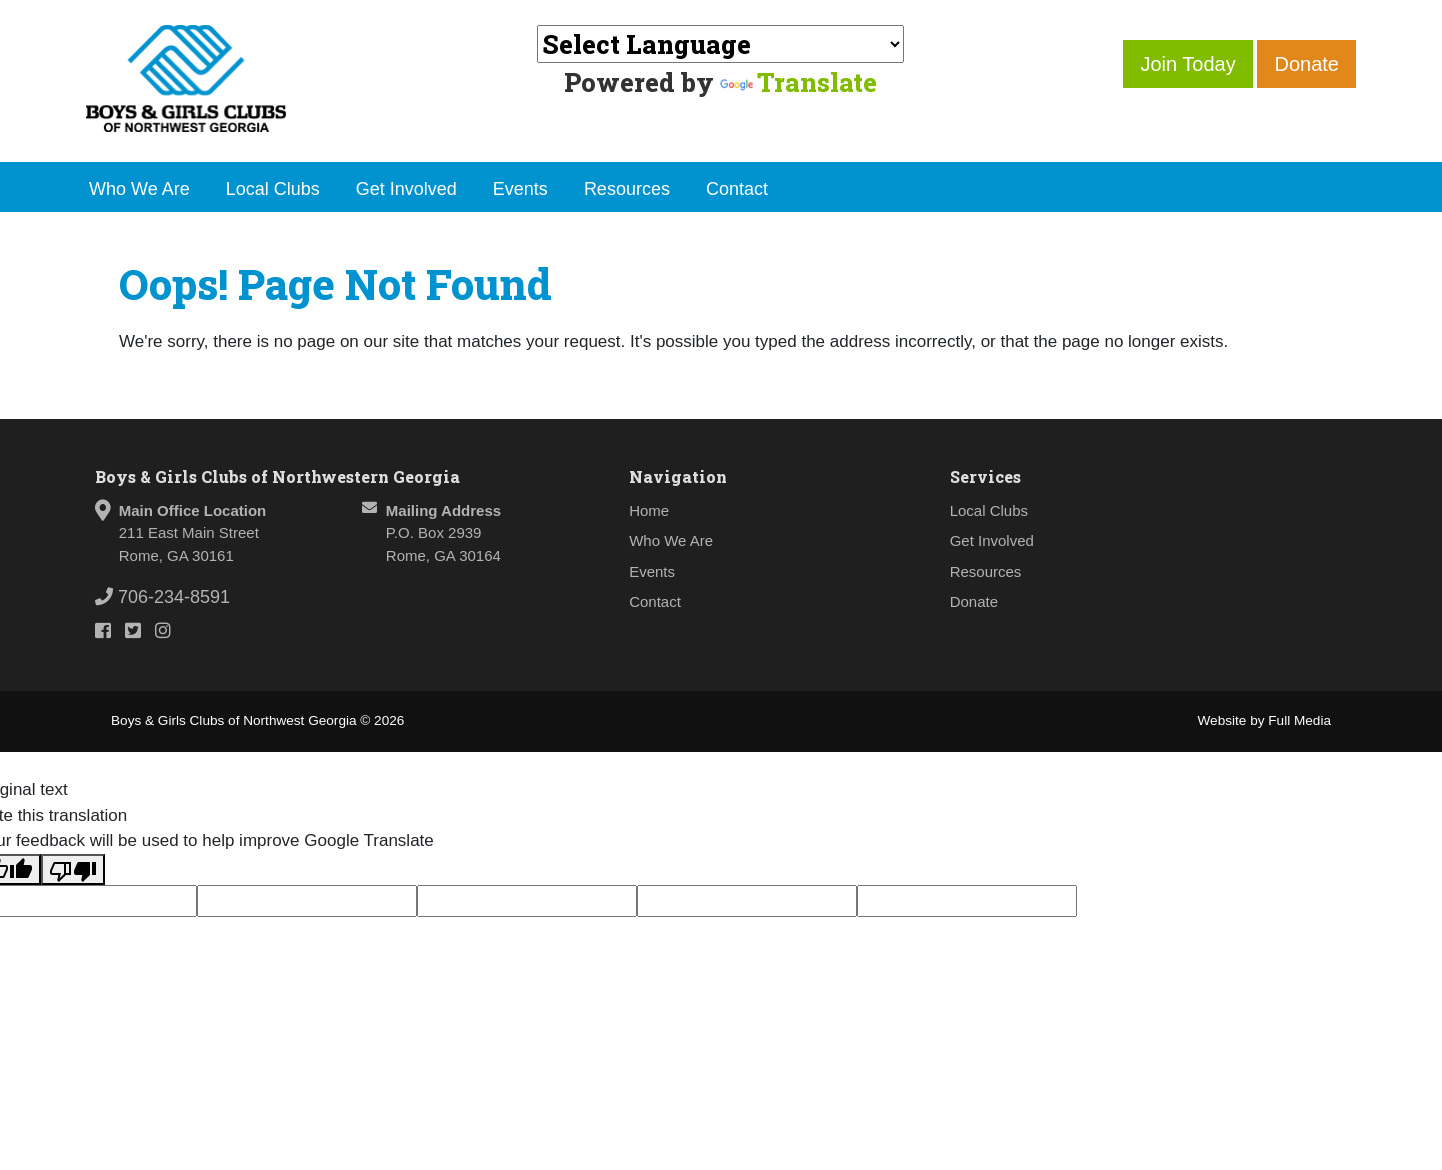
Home (649, 510)
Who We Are (139, 189)
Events (520, 189)
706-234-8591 (162, 597)
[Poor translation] (73, 870)
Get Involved (406, 189)
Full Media (1299, 720)
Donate (1306, 64)
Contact (737, 189)
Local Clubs (273, 189)
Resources (627, 189)
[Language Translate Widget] (720, 44)
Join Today (1187, 64)
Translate (798, 82)
